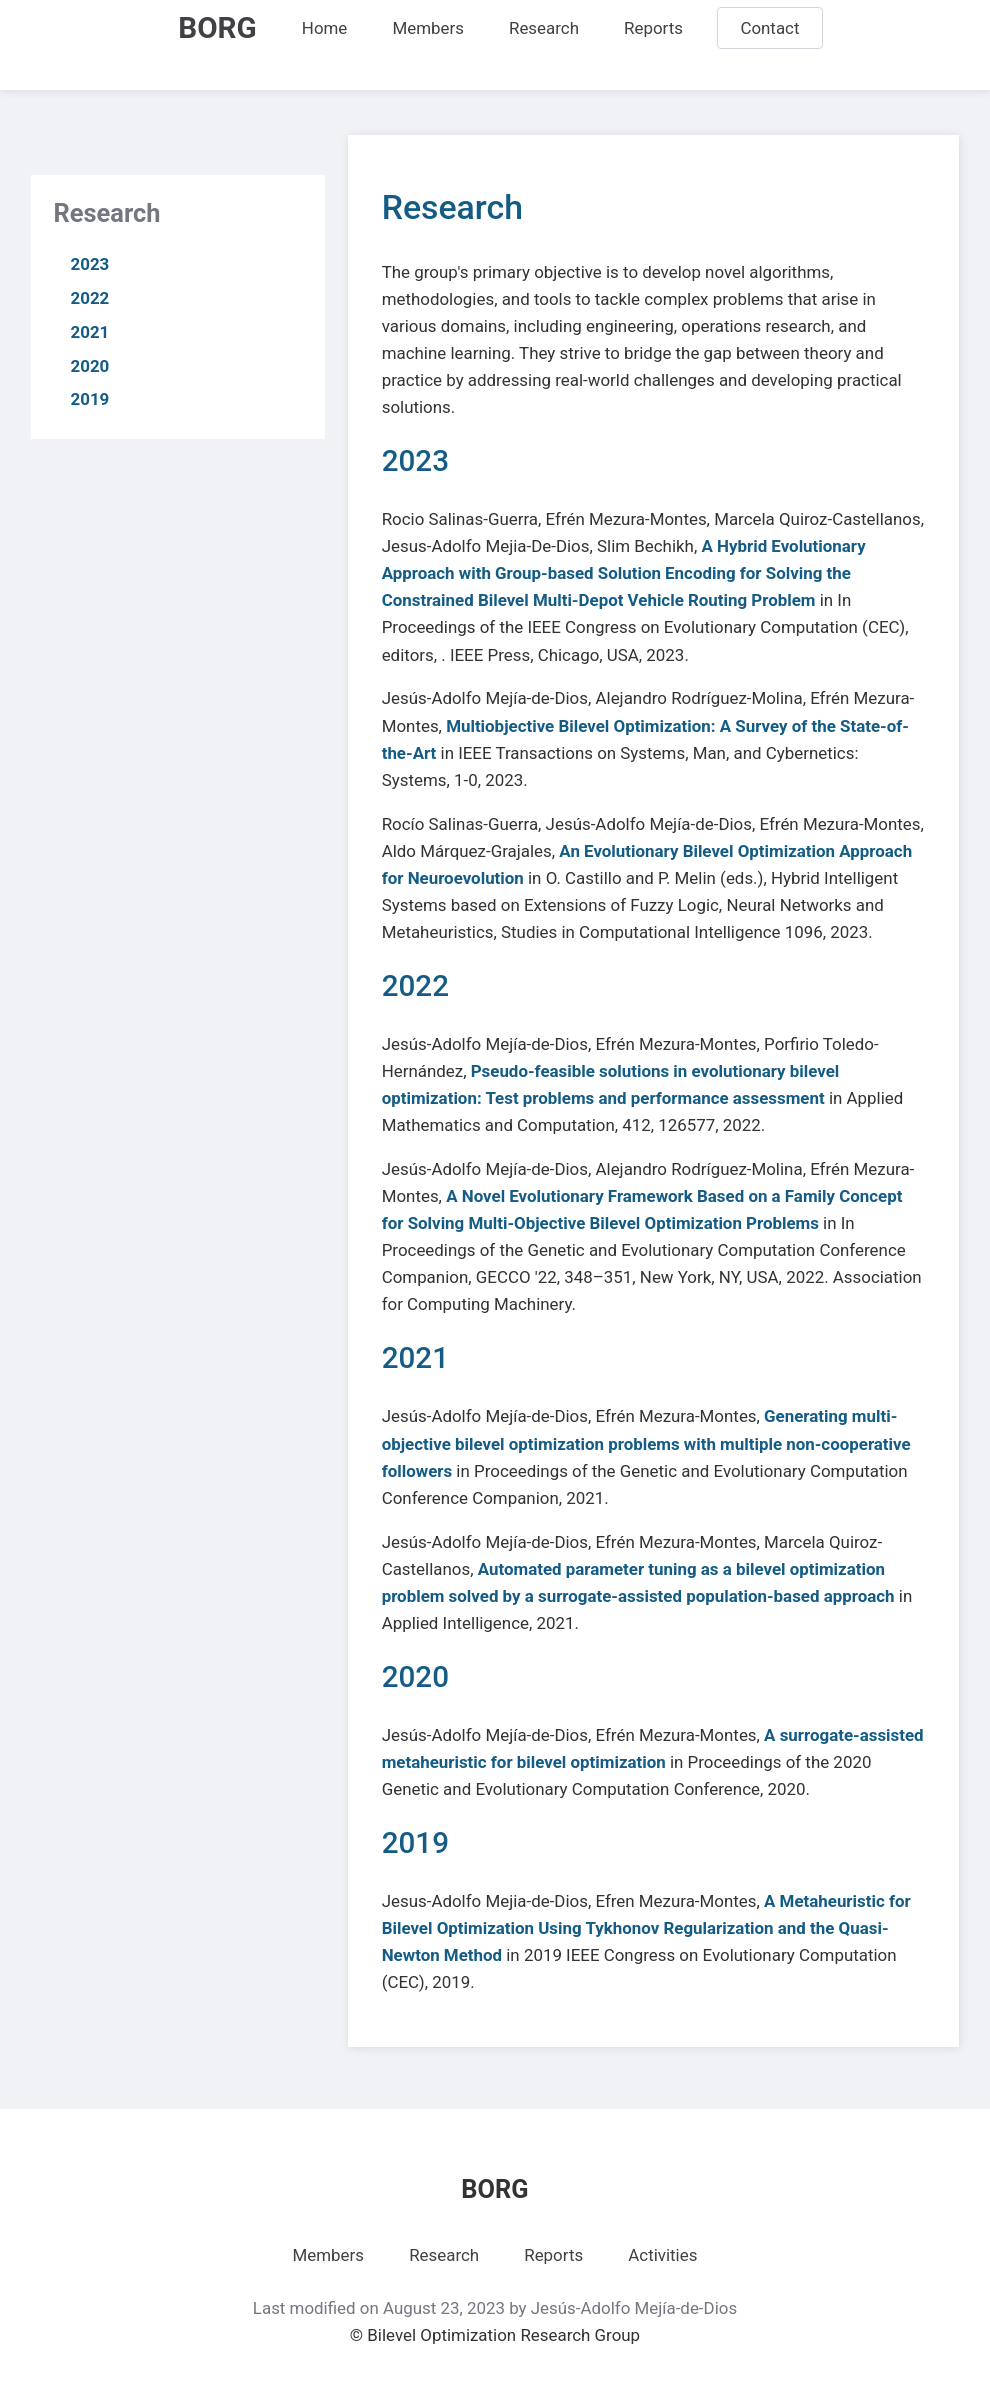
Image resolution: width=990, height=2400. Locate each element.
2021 (90, 332)
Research (544, 28)
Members (427, 28)
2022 (90, 298)
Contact (769, 28)
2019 (90, 399)
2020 (90, 366)
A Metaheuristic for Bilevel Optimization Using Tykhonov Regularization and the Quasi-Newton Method (646, 1928)
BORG (217, 28)
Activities (662, 2255)
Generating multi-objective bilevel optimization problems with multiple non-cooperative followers (646, 1443)
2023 (90, 264)
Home (325, 28)
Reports (653, 28)
